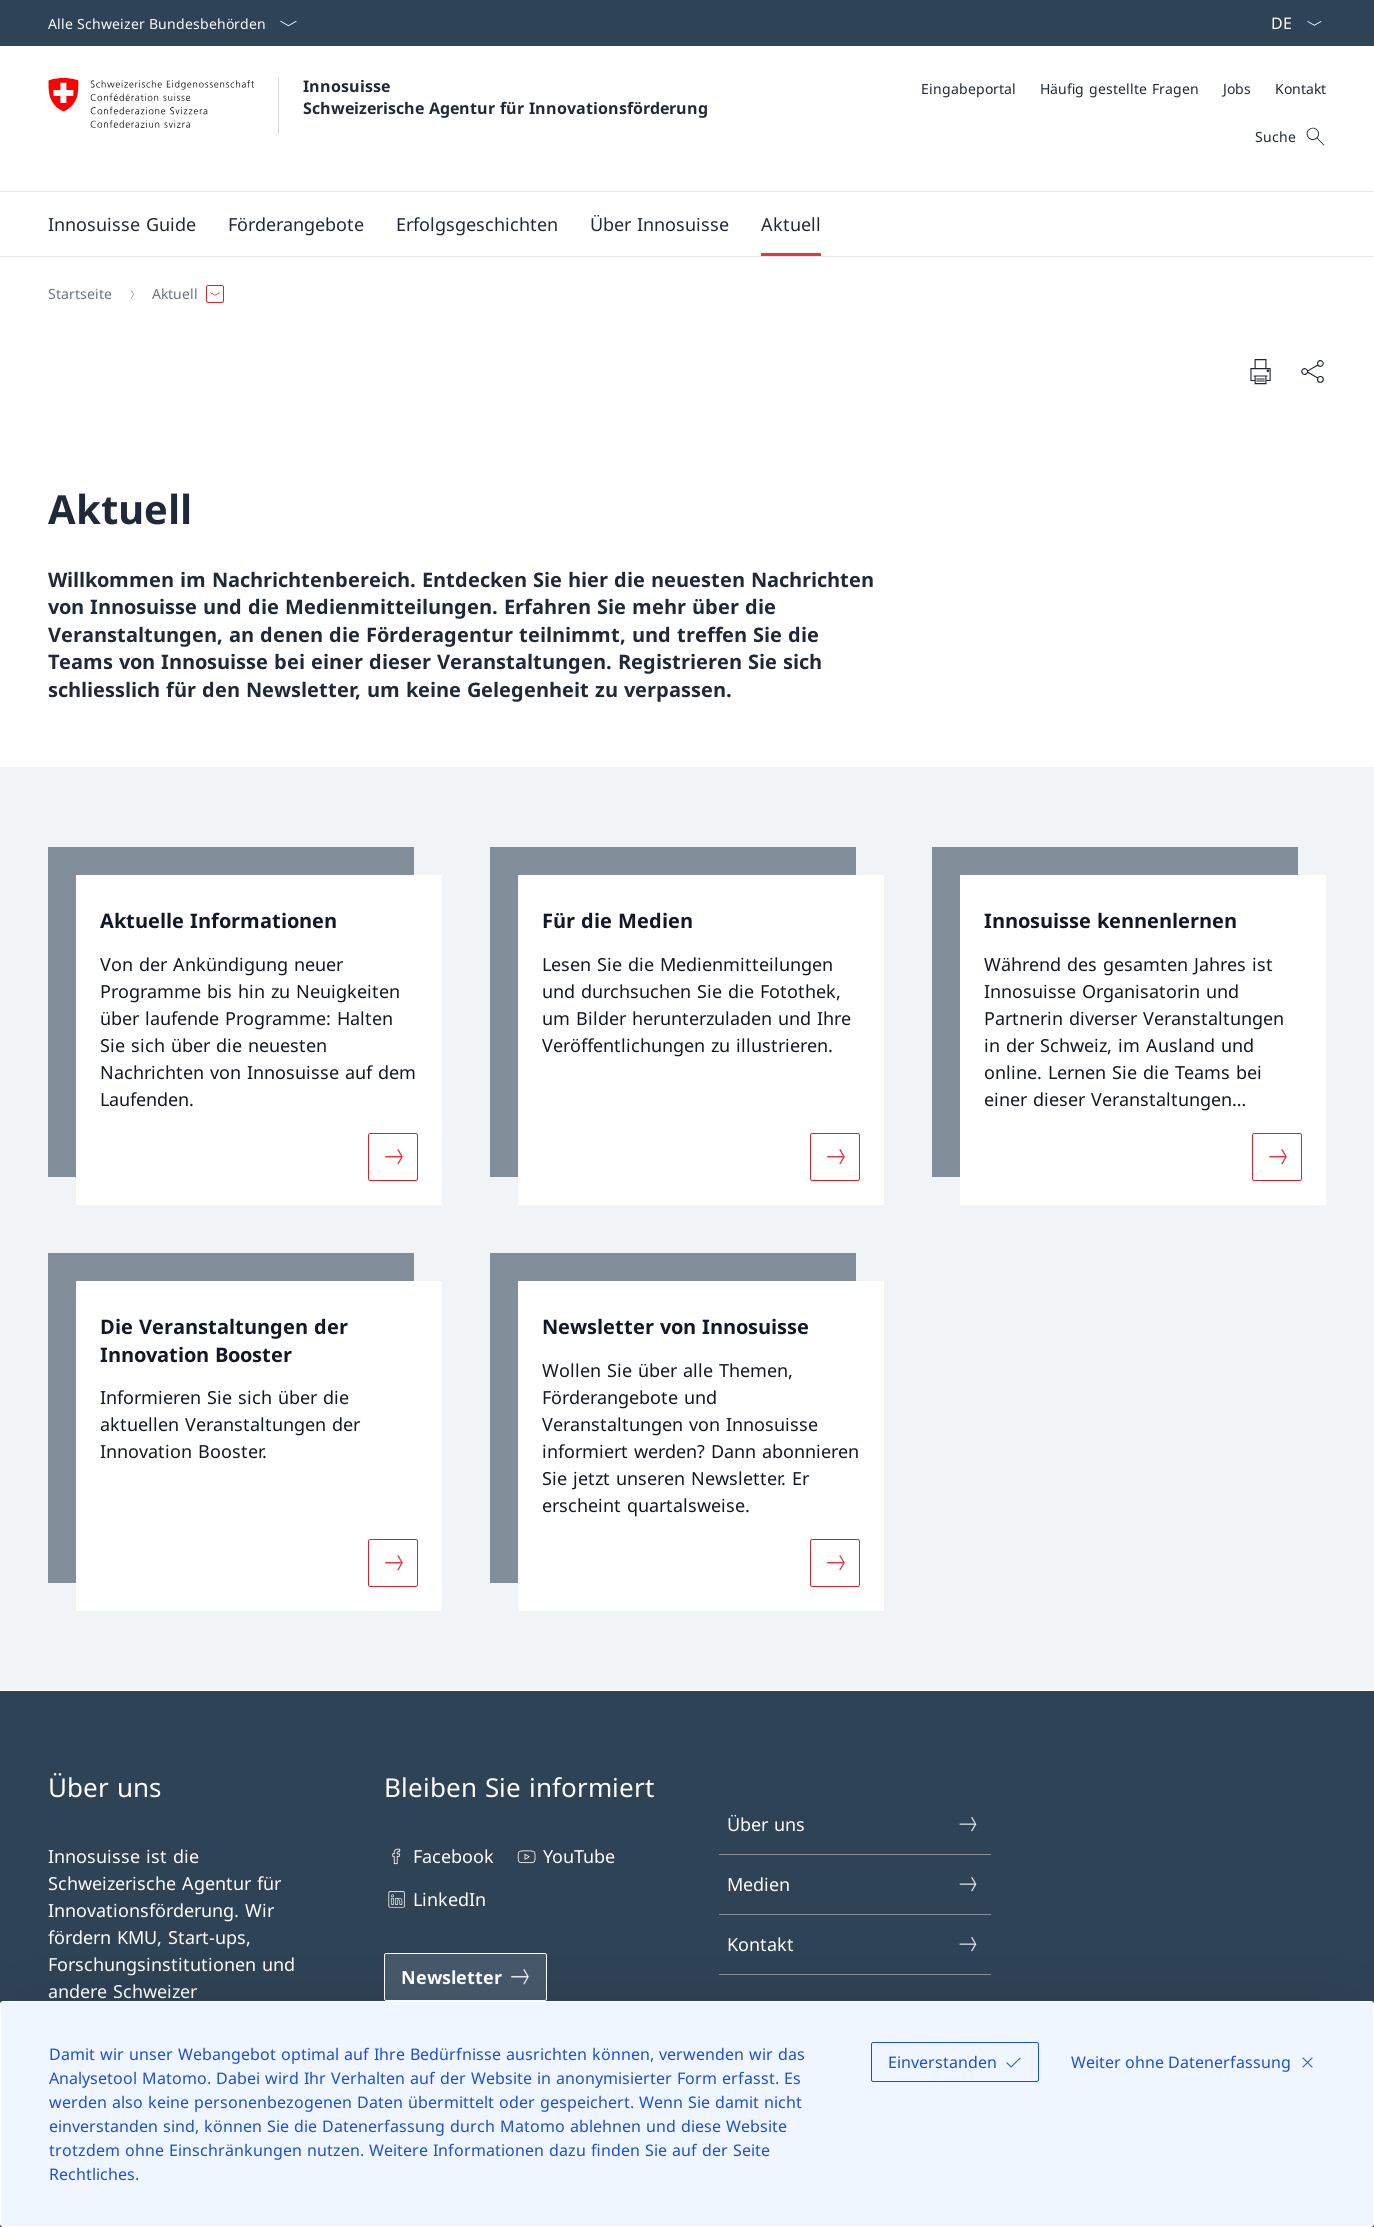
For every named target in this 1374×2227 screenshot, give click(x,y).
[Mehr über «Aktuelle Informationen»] (393, 1157)
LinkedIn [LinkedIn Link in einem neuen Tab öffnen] (435, 1899)
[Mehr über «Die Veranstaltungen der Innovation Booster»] (393, 1562)
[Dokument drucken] (1260, 371)
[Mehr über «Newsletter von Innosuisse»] (835, 1562)
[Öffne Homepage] (378, 118)
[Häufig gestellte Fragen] (1119, 88)
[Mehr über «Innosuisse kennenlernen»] (1277, 1157)
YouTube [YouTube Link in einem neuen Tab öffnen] (564, 1856)
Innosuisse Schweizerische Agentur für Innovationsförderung (505, 97)
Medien (853, 1884)
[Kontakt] (1300, 88)
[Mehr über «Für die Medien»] (835, 1157)
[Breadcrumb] (679, 294)
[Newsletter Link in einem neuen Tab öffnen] (466, 1977)
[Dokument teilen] (1312, 371)
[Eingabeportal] (968, 88)
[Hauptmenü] (671, 224)
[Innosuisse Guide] (122, 224)
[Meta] (1123, 88)
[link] (245, 1026)
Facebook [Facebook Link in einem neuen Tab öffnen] (439, 1856)
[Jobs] (1237, 88)
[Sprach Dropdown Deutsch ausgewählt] (1290, 23)
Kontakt (853, 1944)
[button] (296, 224)
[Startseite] (80, 294)
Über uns (853, 1824)
